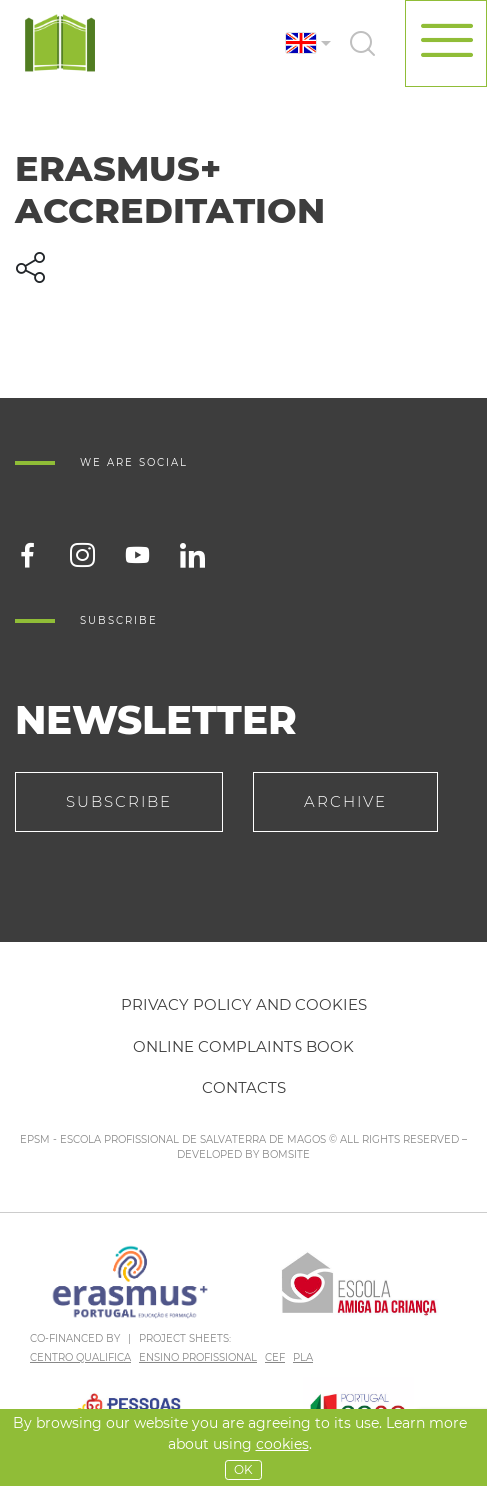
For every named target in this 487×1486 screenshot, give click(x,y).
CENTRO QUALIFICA (80, 1357)
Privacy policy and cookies (244, 1004)
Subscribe (119, 801)
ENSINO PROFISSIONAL (198, 1357)
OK (243, 1469)
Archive (345, 801)
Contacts (244, 1087)
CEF (275, 1357)
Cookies (282, 1444)
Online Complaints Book (243, 1046)
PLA (303, 1357)
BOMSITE (286, 1154)
